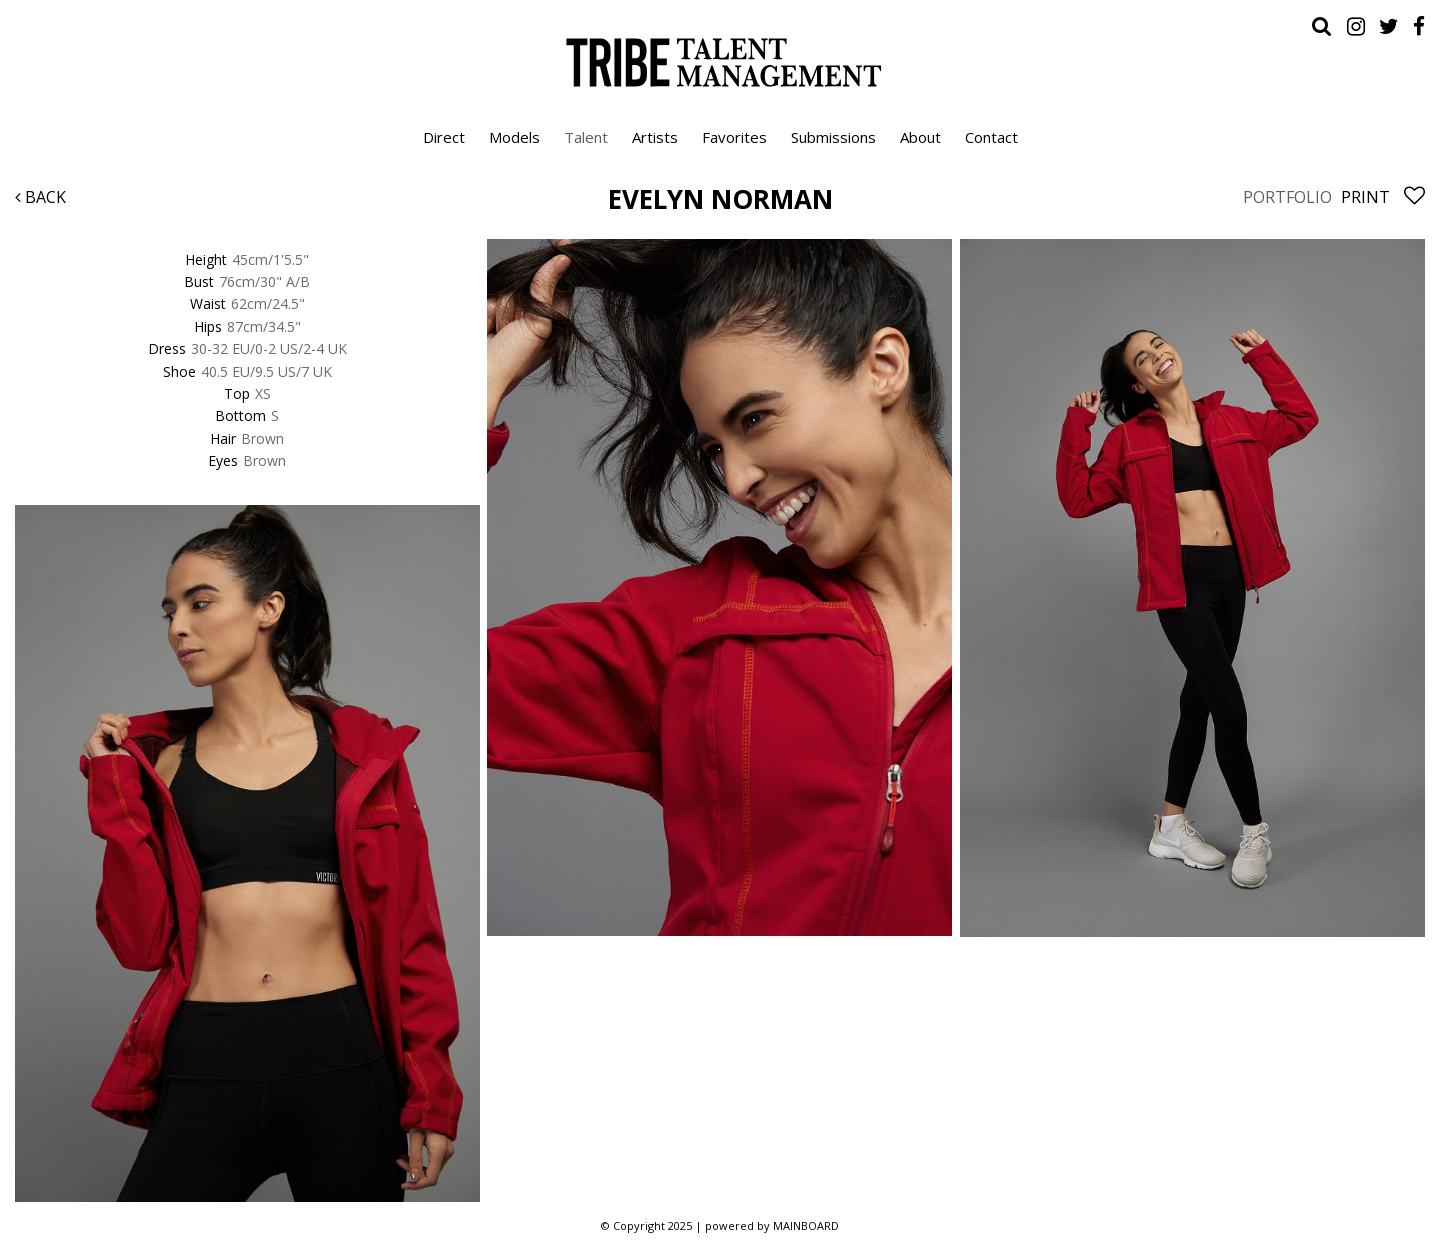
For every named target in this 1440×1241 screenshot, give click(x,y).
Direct (444, 137)
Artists (655, 137)
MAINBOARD (806, 1225)
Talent (586, 137)
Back (40, 197)
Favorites (734, 137)
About (920, 137)
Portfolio (1287, 197)
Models (514, 137)
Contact (991, 137)
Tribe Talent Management (720, 62)
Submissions (833, 137)
